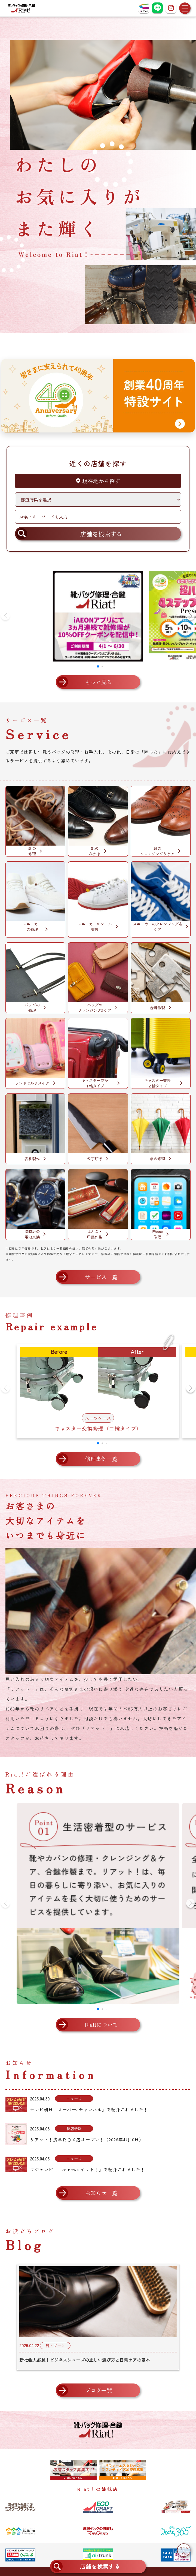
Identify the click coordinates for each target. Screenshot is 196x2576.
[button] (190, 615)
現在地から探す (98, 481)
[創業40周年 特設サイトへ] (98, 395)
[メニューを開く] (185, 8)
